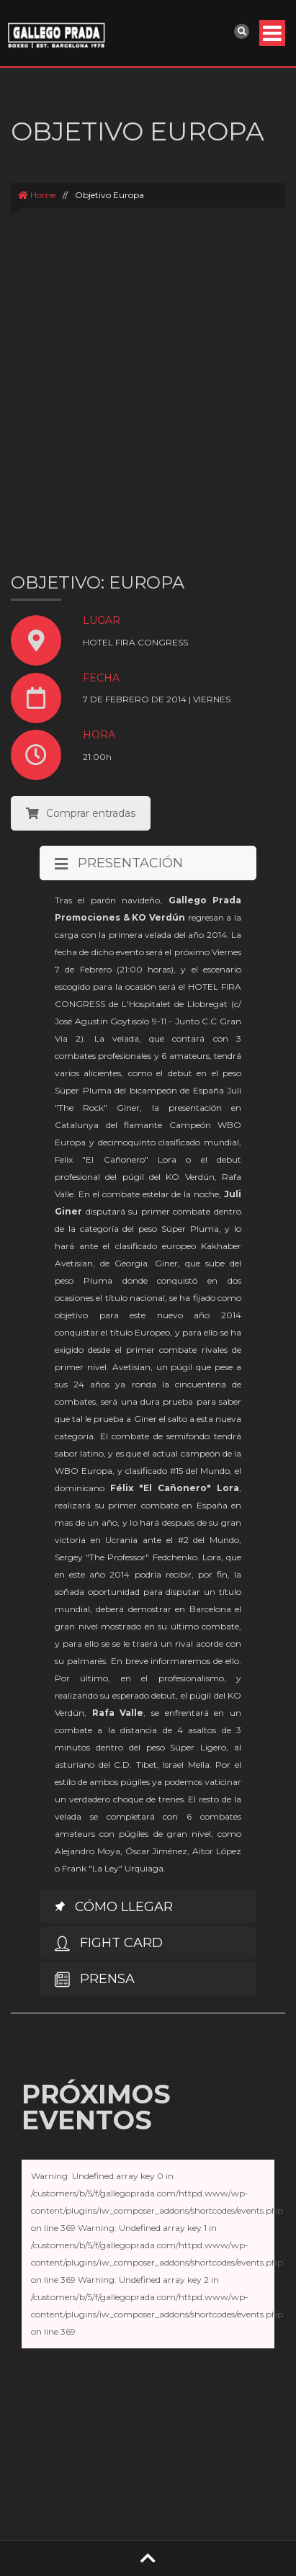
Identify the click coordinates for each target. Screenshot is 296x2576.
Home (36, 194)
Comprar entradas (80, 813)
